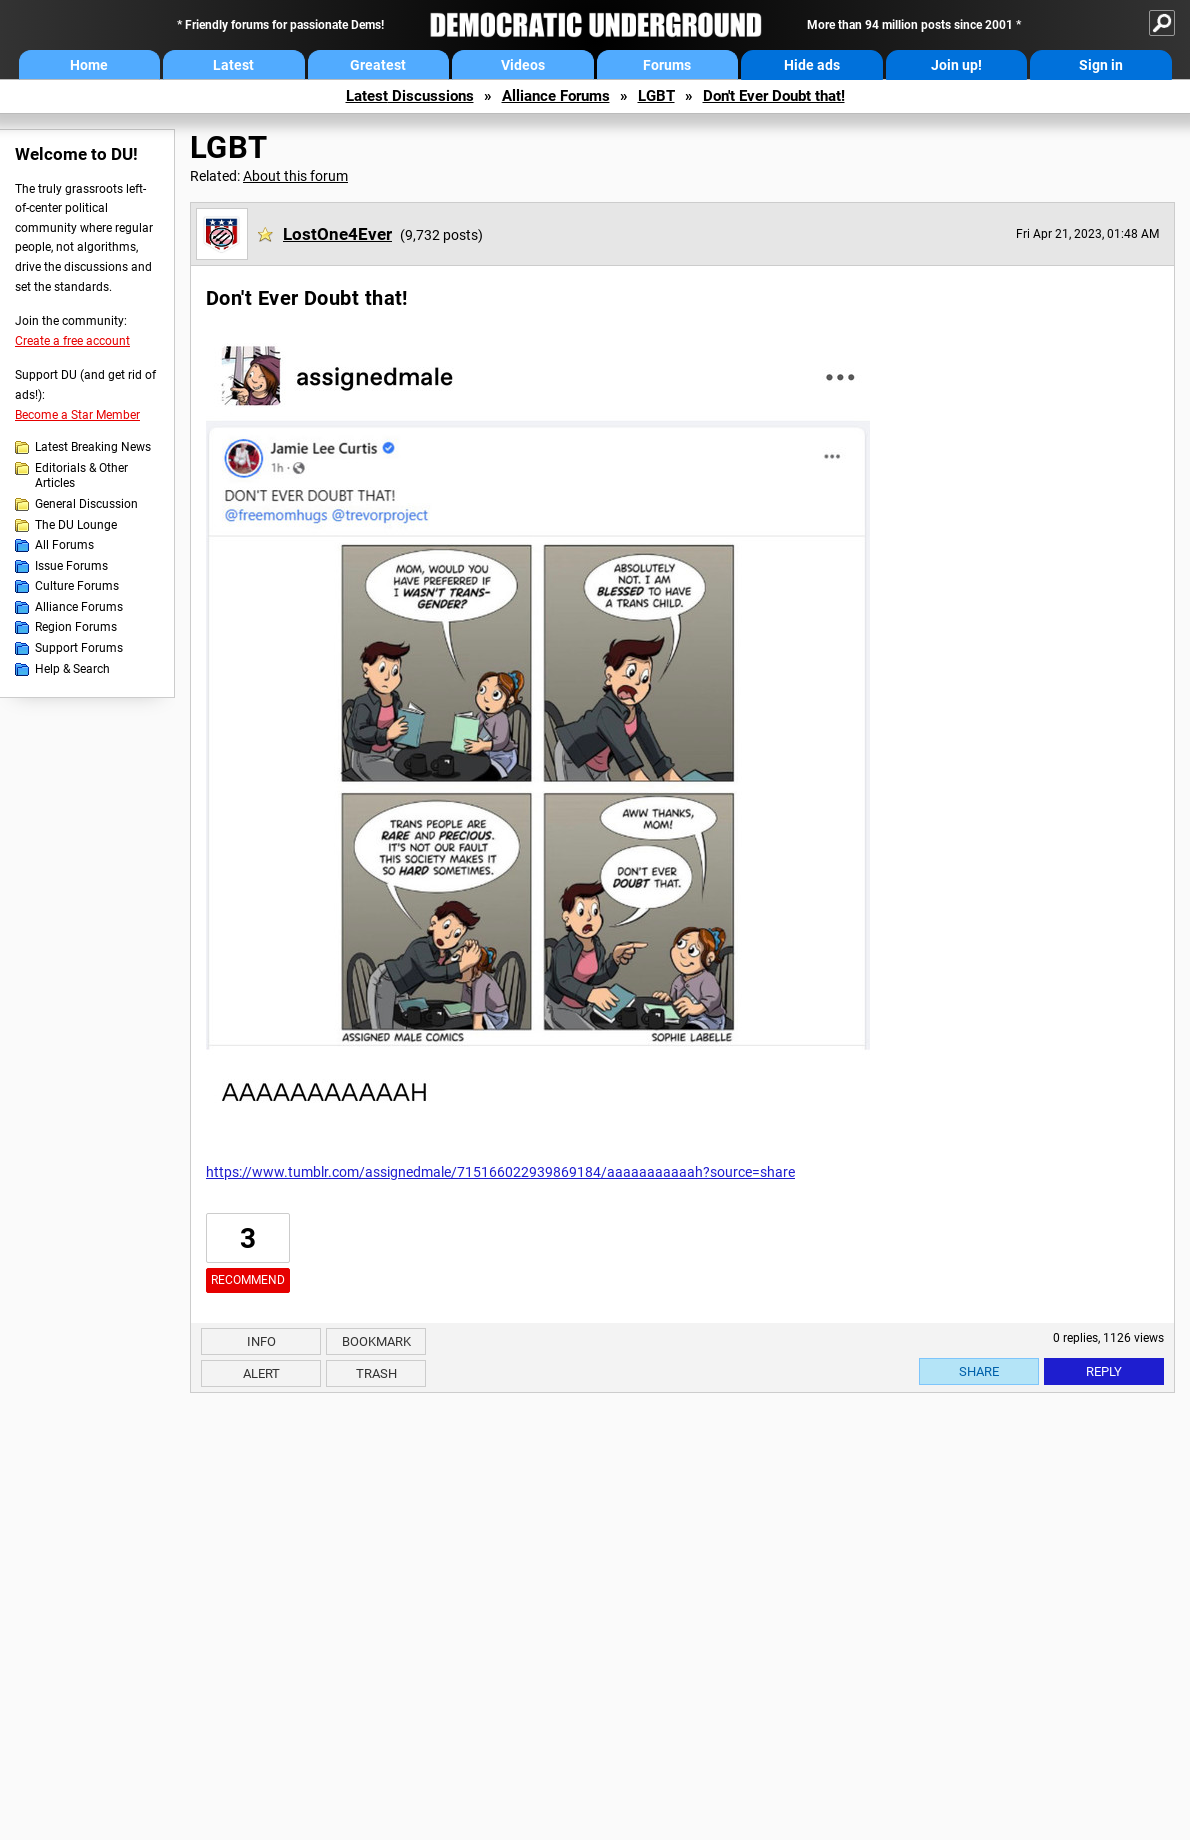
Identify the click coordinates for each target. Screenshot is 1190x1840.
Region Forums (76, 627)
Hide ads (812, 65)
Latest (233, 65)
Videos (523, 65)
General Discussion (86, 504)
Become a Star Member (77, 415)
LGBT (656, 96)
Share (979, 1371)
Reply (1104, 1371)
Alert (261, 1373)
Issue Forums (71, 566)
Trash (376, 1373)
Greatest (378, 65)
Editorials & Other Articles (81, 476)
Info (261, 1341)
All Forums (64, 545)
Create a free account (72, 341)
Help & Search (72, 669)
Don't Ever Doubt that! (774, 96)
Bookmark (376, 1341)
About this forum (295, 176)
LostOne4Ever (337, 234)
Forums (667, 65)
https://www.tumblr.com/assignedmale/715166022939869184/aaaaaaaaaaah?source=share (500, 1172)
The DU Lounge (76, 525)
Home (89, 65)
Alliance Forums (556, 96)
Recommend (248, 1280)
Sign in (1101, 65)
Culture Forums (77, 586)
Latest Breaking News (93, 447)
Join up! (956, 65)
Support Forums (79, 648)
